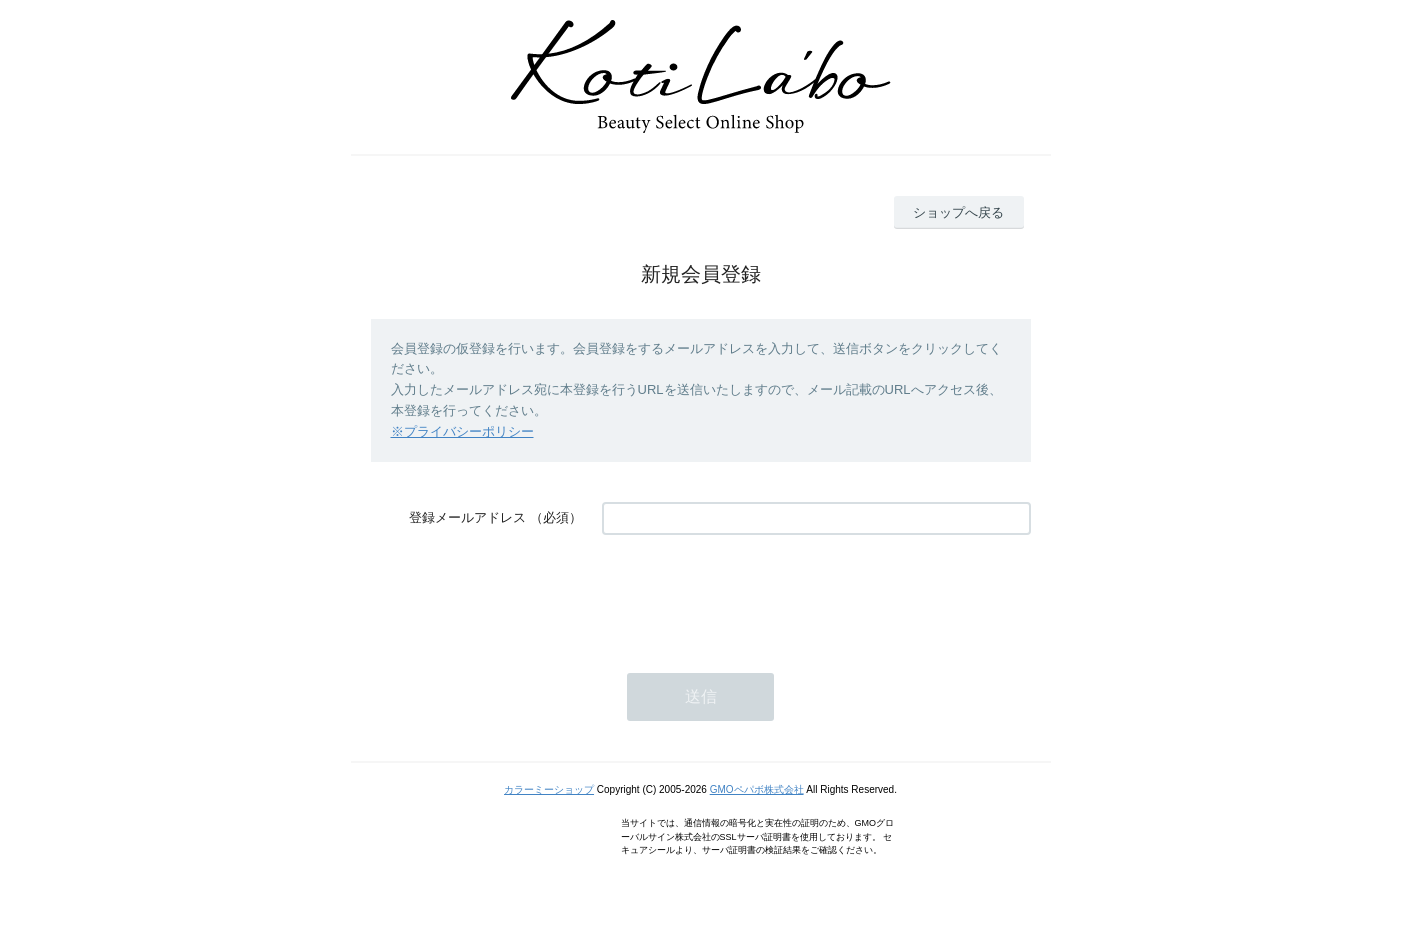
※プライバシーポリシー (462, 431)
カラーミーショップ (549, 789)
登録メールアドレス (467, 517)
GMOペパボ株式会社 (757, 789)
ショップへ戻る (958, 212)
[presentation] (754, 594)
